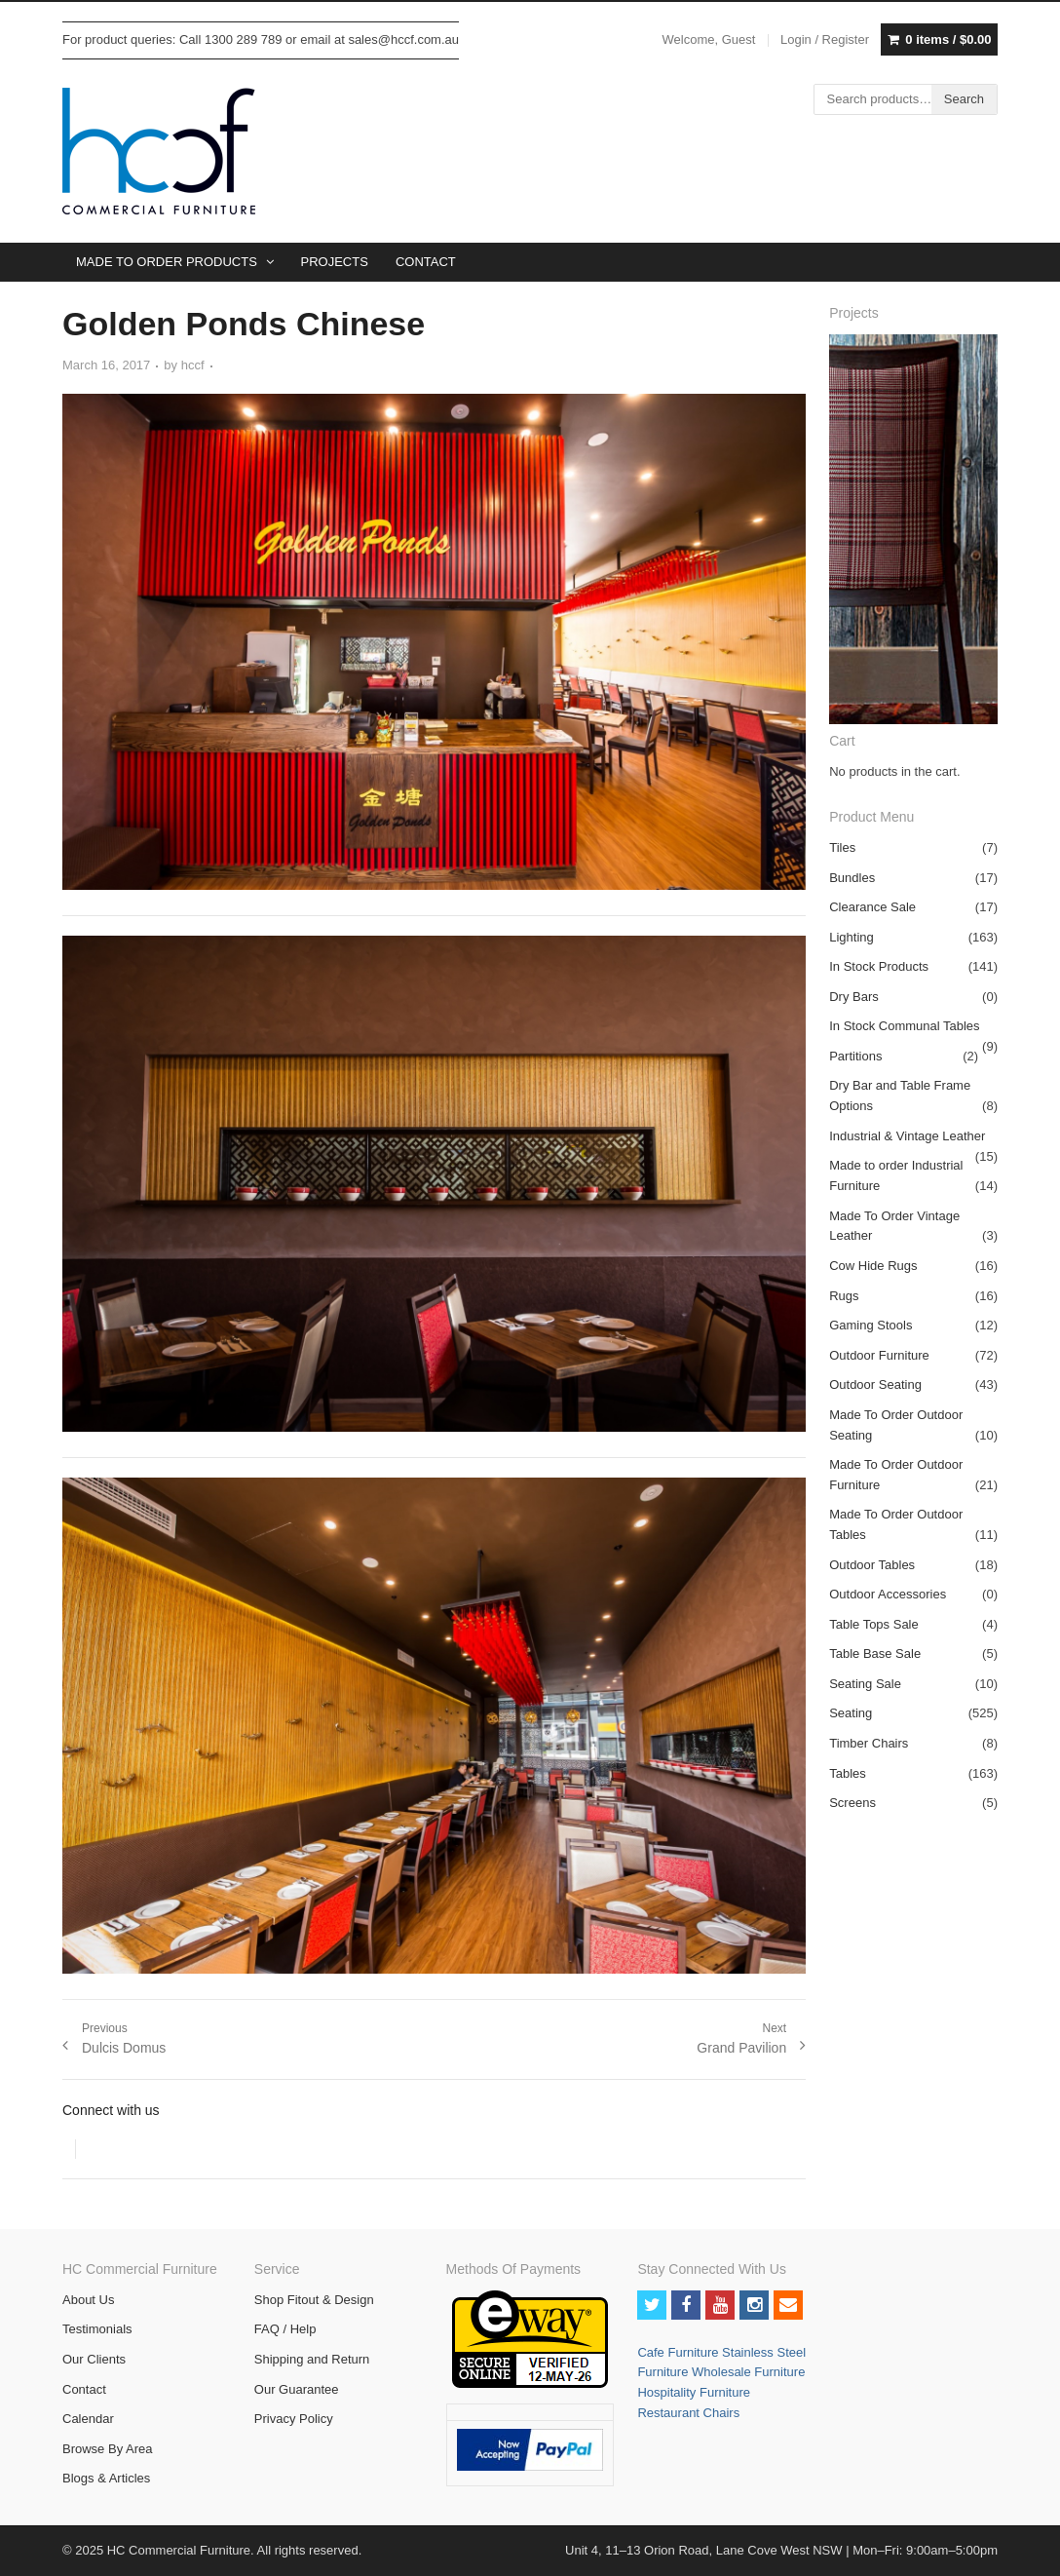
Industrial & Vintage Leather (907, 1136)
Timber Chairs (868, 1743)
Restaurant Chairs (688, 2412)
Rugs (843, 1295)
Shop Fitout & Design (314, 2299)
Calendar (88, 2418)
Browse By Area (107, 2448)
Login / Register (824, 39)
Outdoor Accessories (887, 1594)
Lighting (851, 937)
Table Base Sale (875, 1653)
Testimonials (97, 2329)
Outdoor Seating (875, 1384)
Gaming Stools (870, 1325)
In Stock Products (878, 966)
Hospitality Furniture (693, 2392)
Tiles (842, 847)
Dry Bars (854, 996)
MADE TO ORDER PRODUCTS (166, 261)
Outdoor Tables (872, 1564)
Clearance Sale (872, 907)
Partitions (855, 1056)
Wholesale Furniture (748, 2372)
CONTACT (426, 261)
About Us (88, 2299)
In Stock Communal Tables (904, 1026)
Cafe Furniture (679, 2352)
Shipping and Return (312, 2359)
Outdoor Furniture (879, 1355)
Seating (850, 1713)
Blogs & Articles (106, 2478)
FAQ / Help (285, 2329)
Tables (847, 1773)
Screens (852, 1802)
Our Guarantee (296, 2389)
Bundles (852, 877)
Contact (84, 2389)
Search (964, 99)
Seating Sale (865, 1683)
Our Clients (94, 2359)
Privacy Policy (293, 2418)
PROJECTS (334, 261)
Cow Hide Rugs (873, 1265)
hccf (193, 365)
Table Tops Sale (874, 1624)
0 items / (948, 40)
